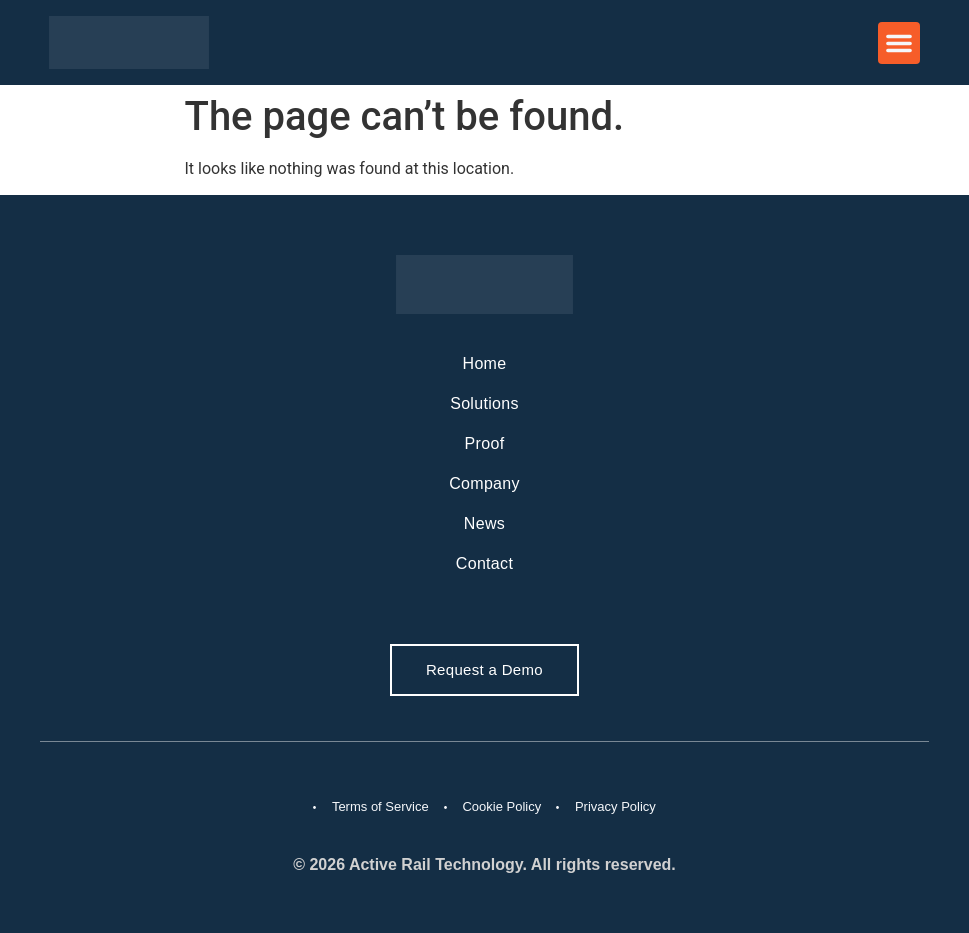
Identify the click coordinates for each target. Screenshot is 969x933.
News (484, 523)
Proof (485, 443)
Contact (484, 563)
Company (484, 483)
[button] (899, 43)
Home (485, 363)
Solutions (484, 403)
